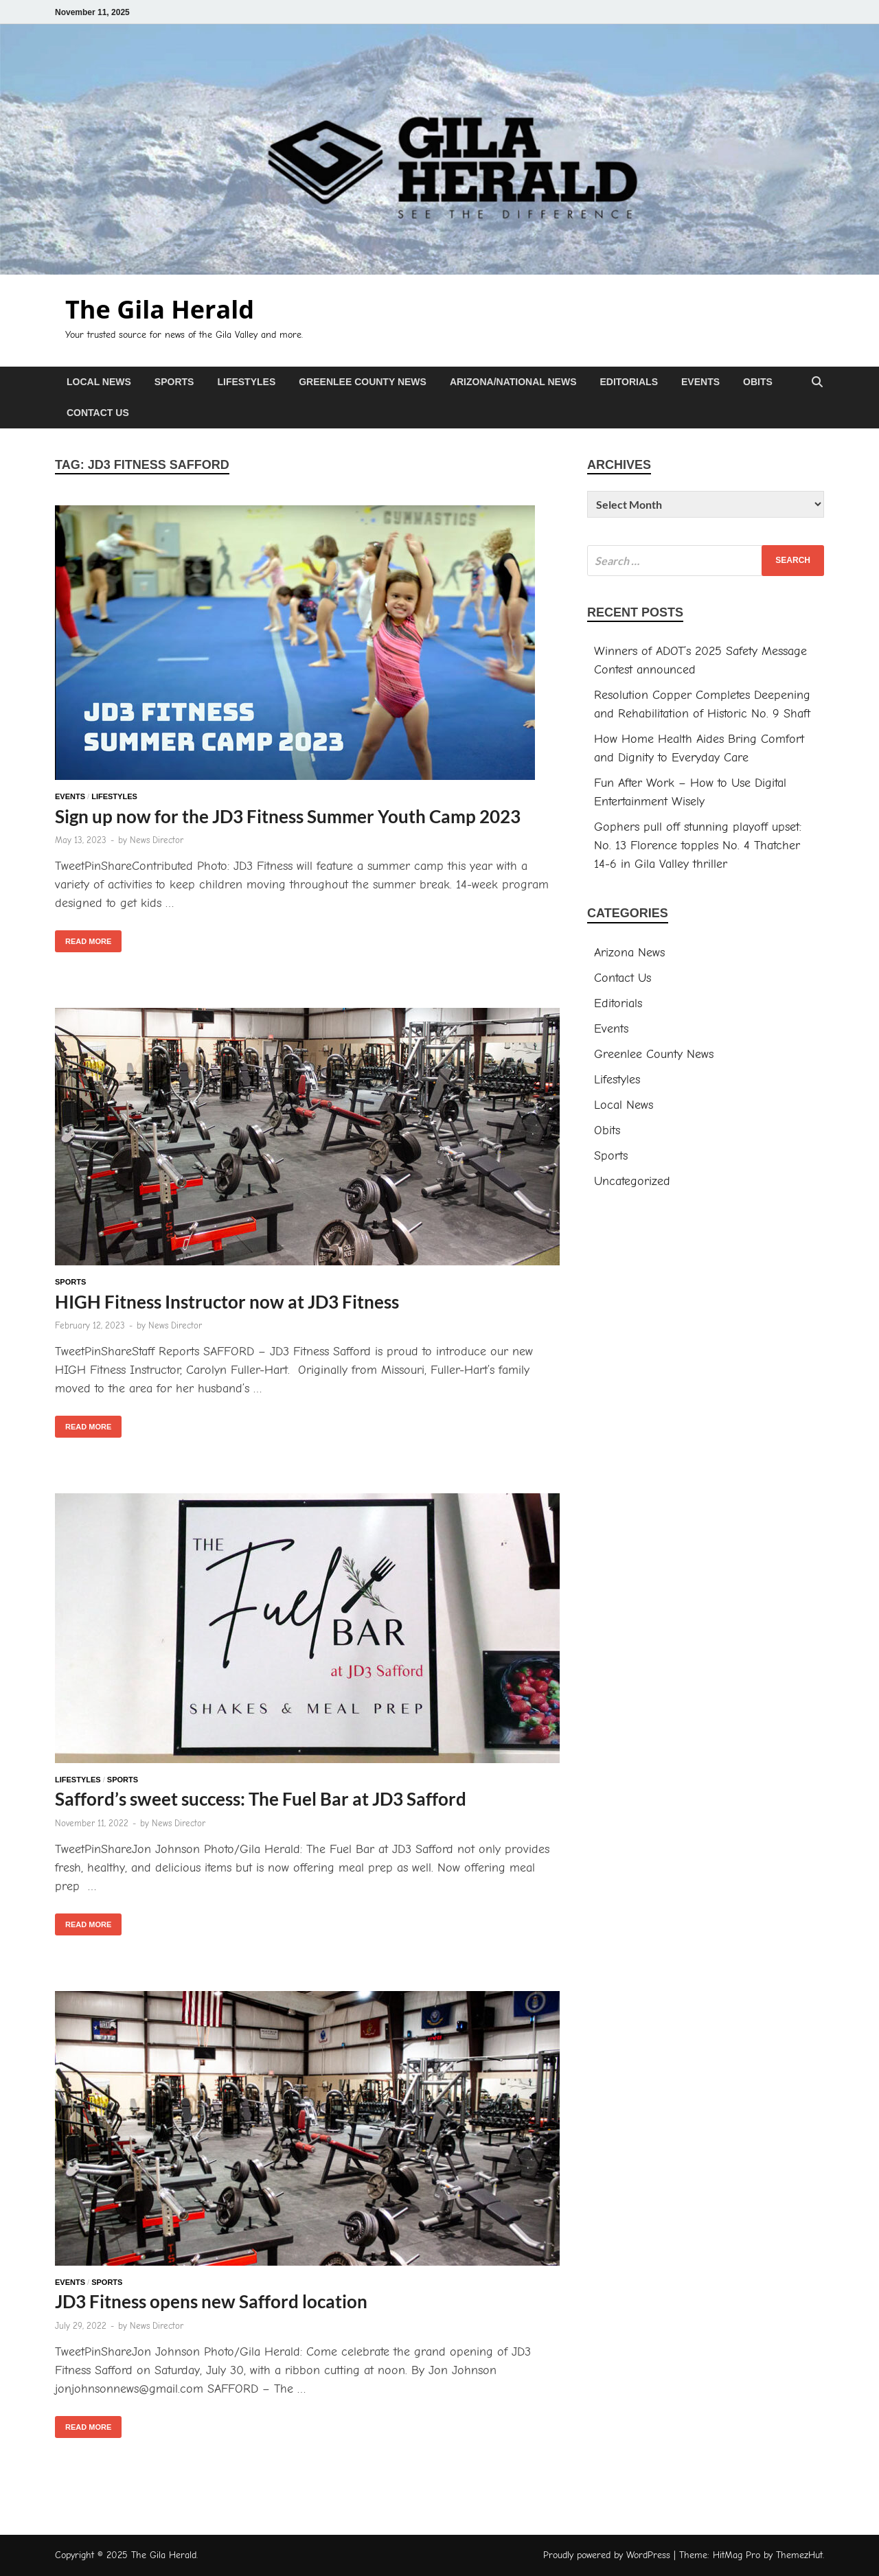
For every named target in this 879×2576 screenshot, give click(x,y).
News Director (156, 840)
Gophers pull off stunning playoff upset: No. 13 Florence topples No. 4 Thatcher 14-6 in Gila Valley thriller (697, 845)
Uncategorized (632, 1181)
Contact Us (98, 412)
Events (700, 381)
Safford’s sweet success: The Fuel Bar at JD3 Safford (260, 1799)
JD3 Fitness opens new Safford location (211, 2301)
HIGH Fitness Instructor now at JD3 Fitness (227, 1302)
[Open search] (817, 383)
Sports (174, 381)
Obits (758, 381)
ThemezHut (799, 2555)
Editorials (629, 381)
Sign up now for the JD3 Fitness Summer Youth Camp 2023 (288, 816)
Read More (83, 937)
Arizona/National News (513, 381)
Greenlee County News (362, 381)
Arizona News (629, 952)
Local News (99, 381)
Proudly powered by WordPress (606, 2555)
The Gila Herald (159, 309)
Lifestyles (246, 381)
